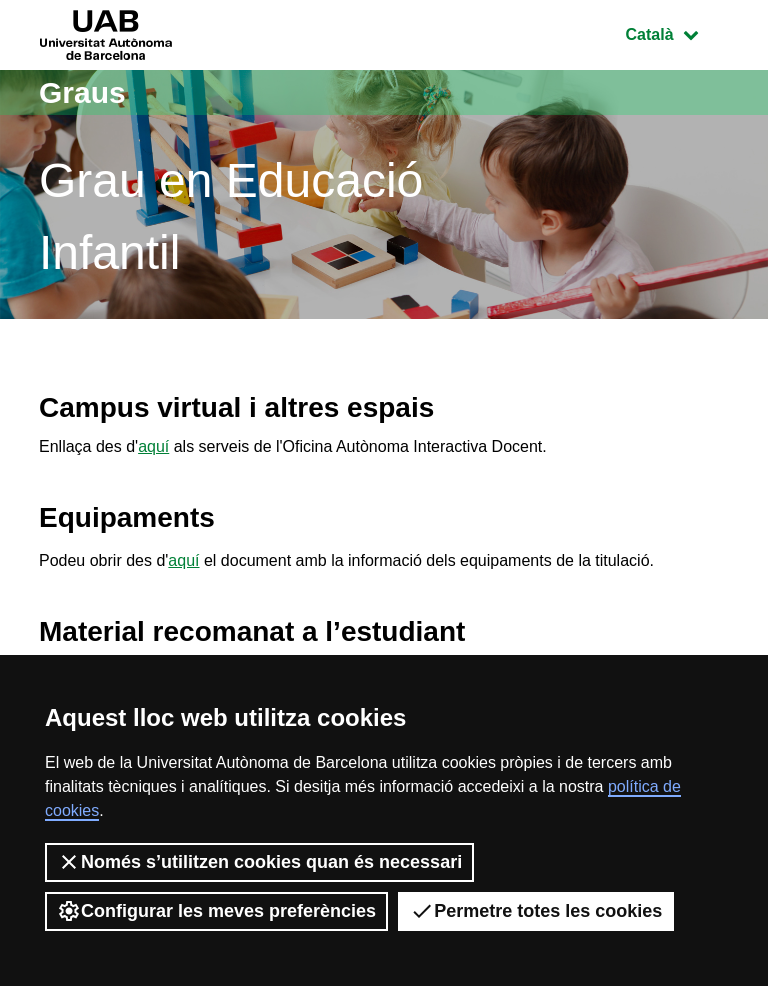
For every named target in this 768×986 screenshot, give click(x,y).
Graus (82, 92)
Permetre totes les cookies (536, 911)
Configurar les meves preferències (216, 911)
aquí (153, 446)
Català (677, 32)
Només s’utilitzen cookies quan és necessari (259, 862)
